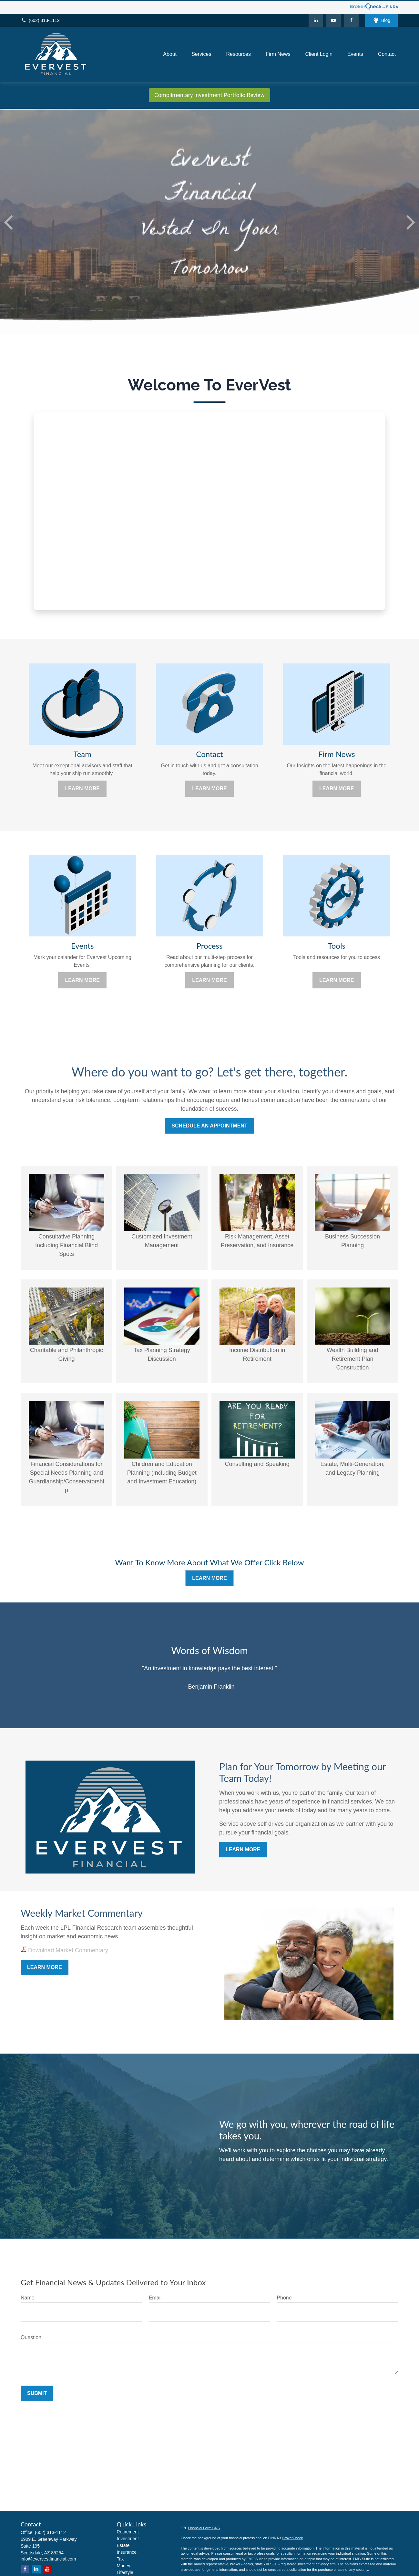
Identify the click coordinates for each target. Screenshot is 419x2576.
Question (31, 2336)
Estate (123, 2544)
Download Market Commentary (67, 1949)
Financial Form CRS (204, 2527)
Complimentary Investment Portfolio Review (209, 94)
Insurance (127, 2551)
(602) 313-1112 (40, 19)
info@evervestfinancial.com (48, 2558)
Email (155, 2296)
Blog (381, 19)
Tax (120, 2558)
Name (28, 2296)
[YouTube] (333, 19)
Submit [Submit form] (37, 2392)
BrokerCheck (292, 2537)
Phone (284, 2296)
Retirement (128, 2530)
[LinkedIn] (316, 19)
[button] (169, 53)
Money (123, 2564)
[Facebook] (351, 19)
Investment (128, 2537)
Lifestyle (125, 2571)
